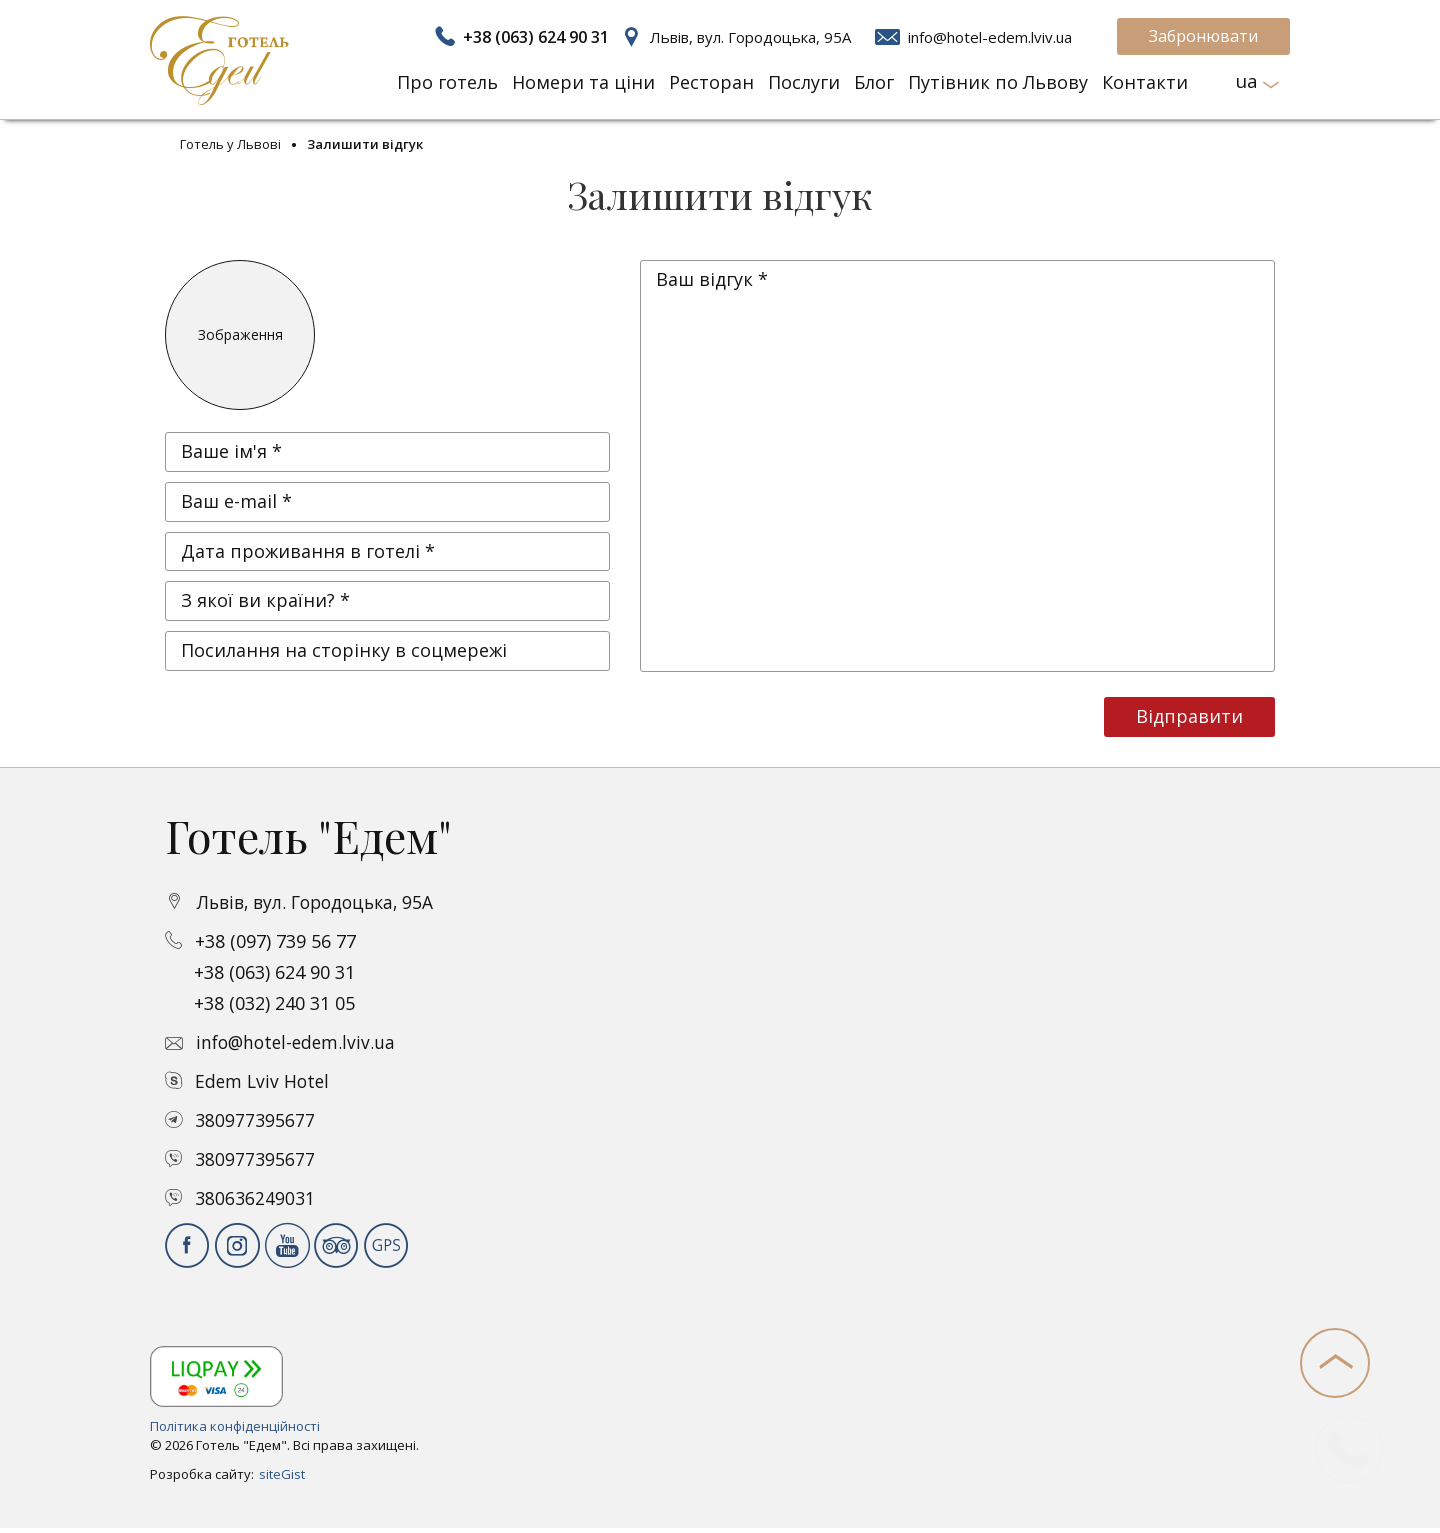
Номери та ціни (583, 82)
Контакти (1145, 82)
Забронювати (1203, 36)
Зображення (240, 334)
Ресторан (711, 82)
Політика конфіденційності (235, 1426)
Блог (874, 82)
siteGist (282, 1474)
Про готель (447, 82)
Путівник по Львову (998, 82)
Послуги (804, 82)
